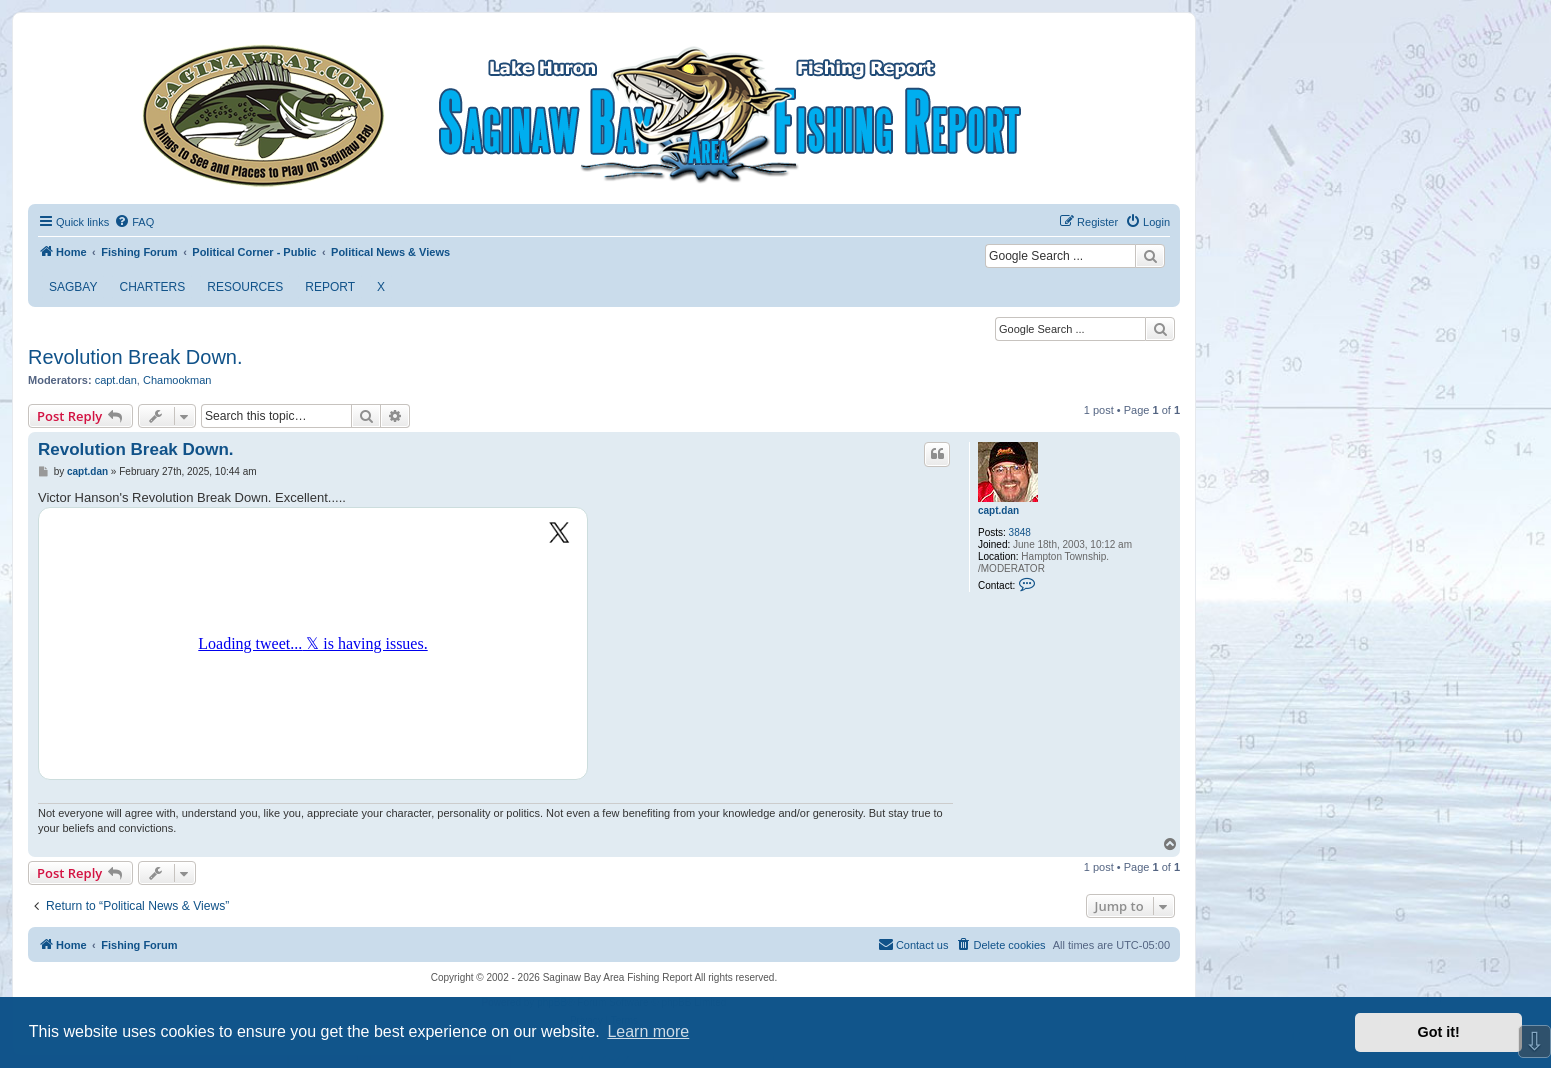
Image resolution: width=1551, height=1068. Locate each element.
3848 (1020, 532)
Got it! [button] (1439, 1032)
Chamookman (177, 380)
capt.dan (116, 380)
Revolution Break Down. (135, 357)
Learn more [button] (648, 1031)
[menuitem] (134, 222)
